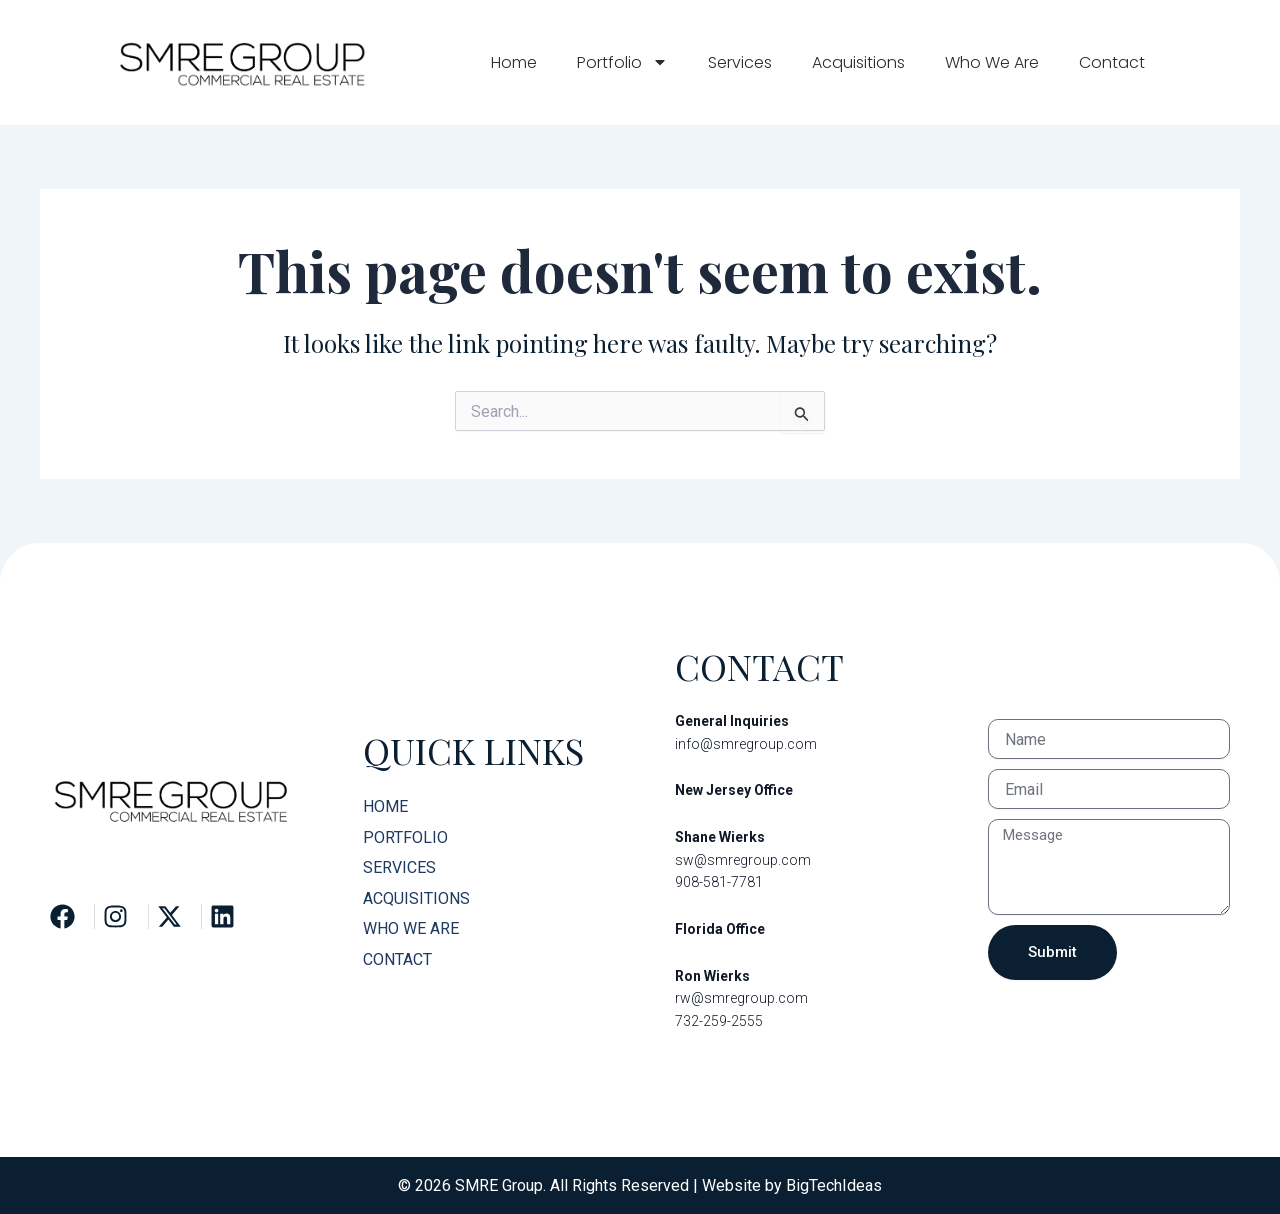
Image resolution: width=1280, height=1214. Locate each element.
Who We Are (992, 62)
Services (740, 62)
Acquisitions (858, 62)
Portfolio (622, 62)
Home (514, 62)
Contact (1112, 62)
